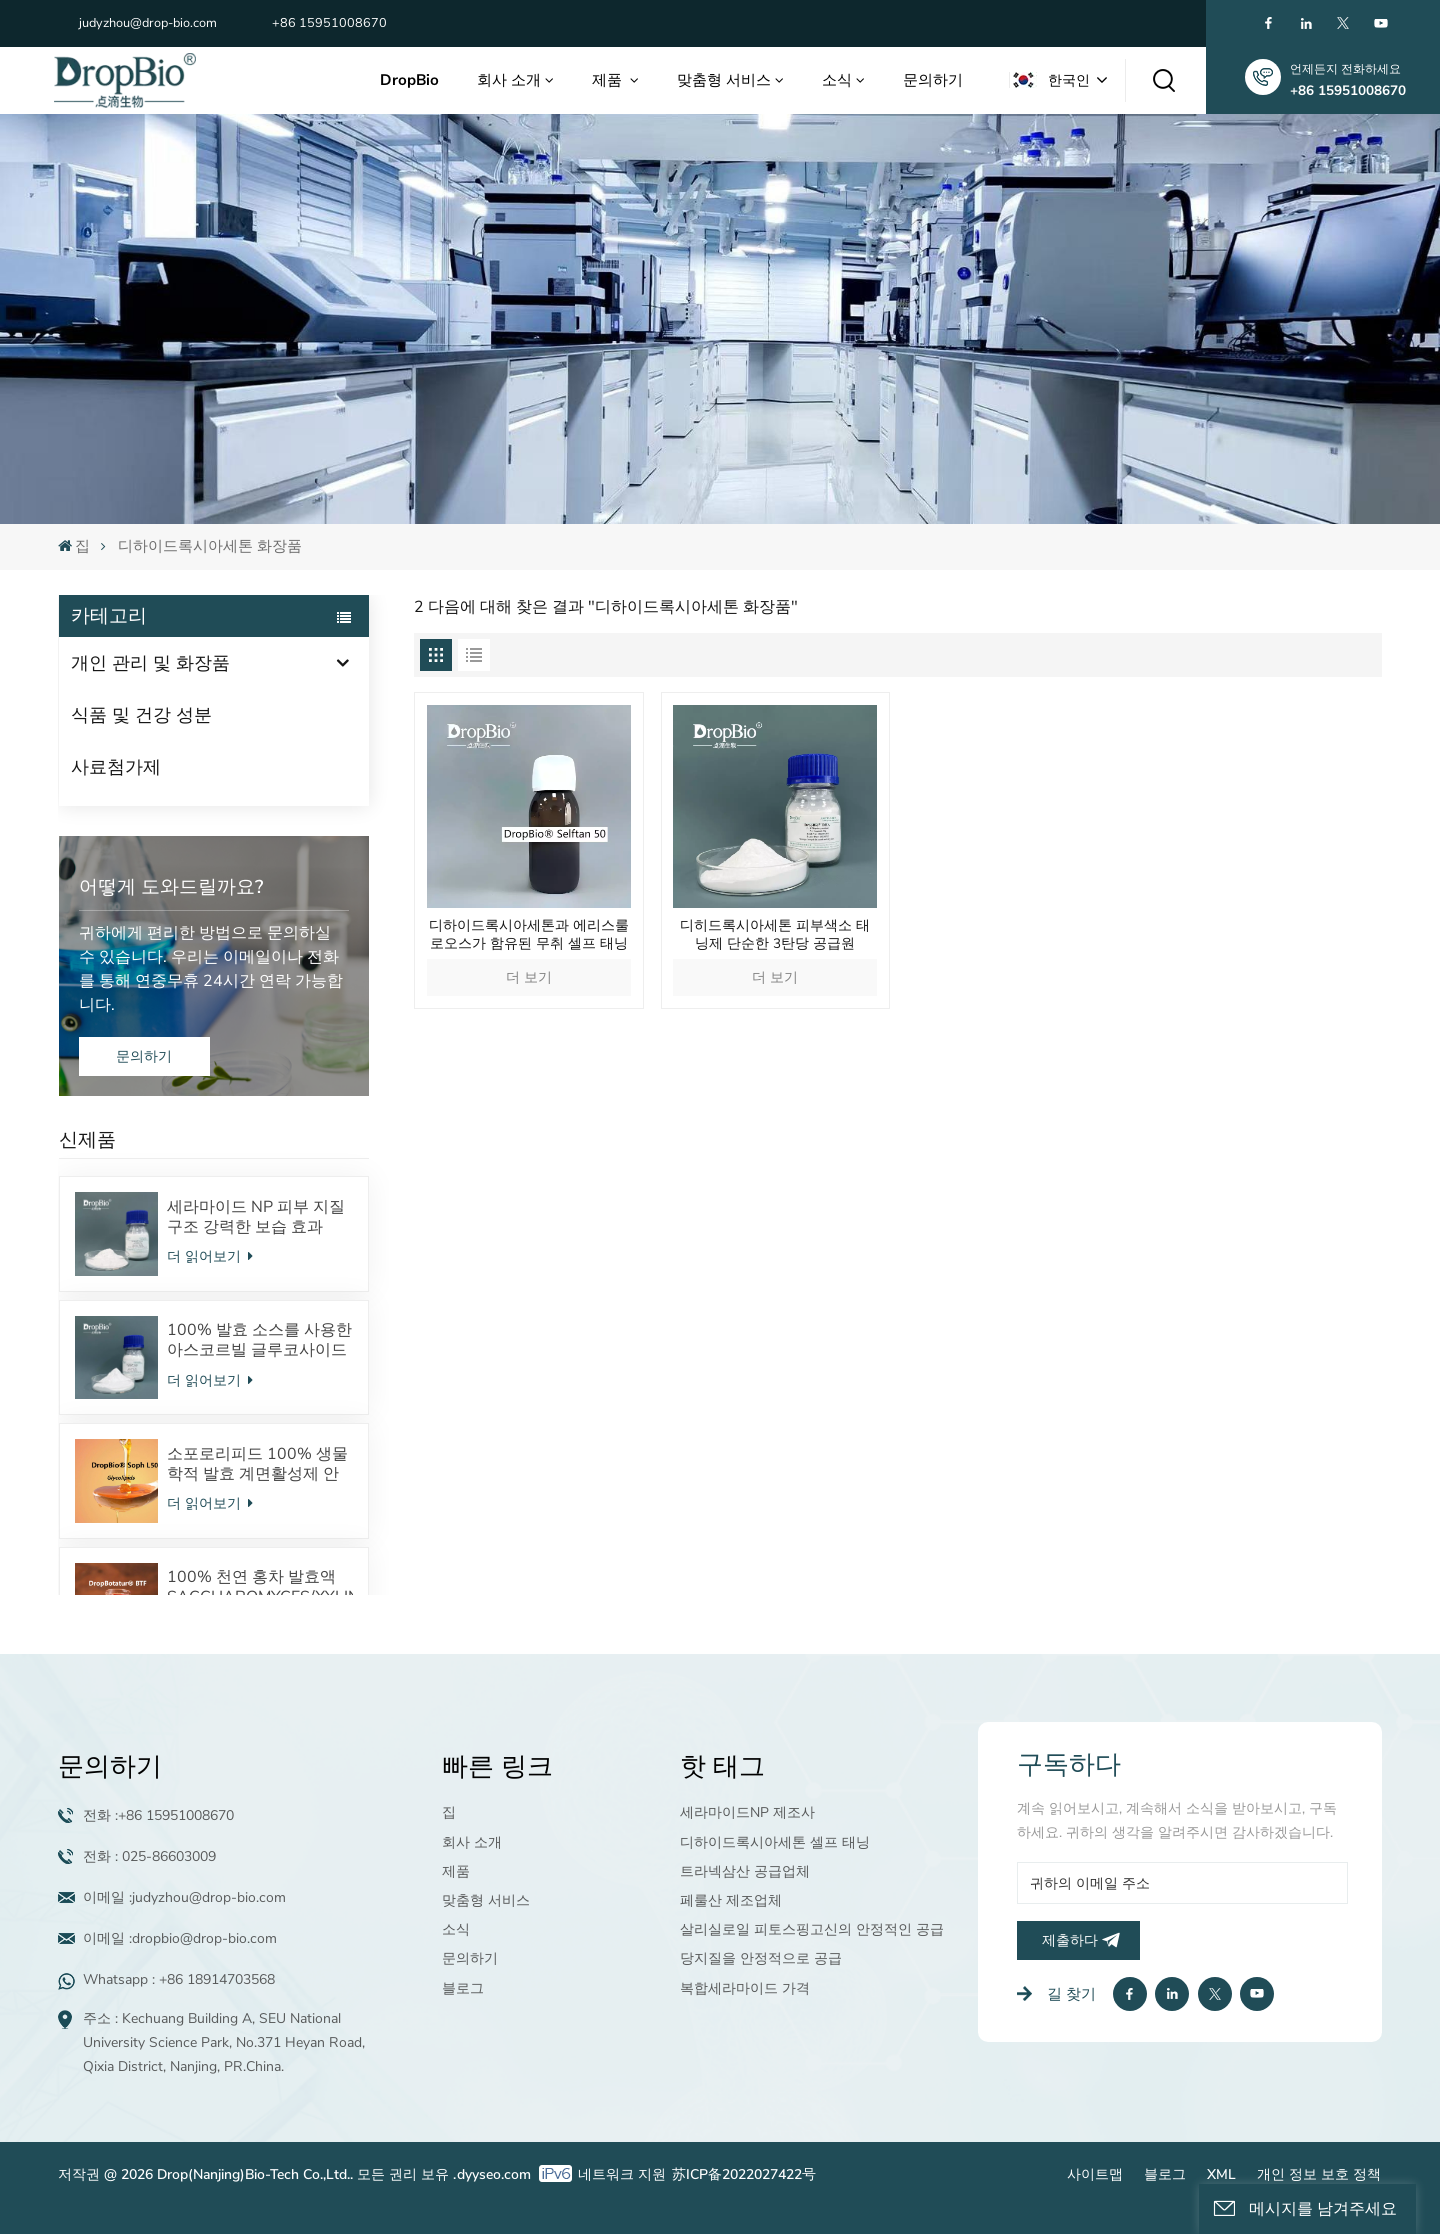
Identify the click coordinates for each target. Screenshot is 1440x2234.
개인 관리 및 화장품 (150, 663)
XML (1221, 2174)
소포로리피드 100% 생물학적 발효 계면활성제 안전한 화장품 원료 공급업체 (257, 1464)
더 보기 (529, 977)
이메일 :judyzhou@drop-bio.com (184, 1897)
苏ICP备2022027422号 (744, 2174)
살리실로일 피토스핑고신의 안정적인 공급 (812, 1929)
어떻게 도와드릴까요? (171, 887)
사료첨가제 (116, 767)
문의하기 (933, 80)
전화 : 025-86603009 (149, 1856)
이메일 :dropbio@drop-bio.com (180, 1938)
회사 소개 (509, 80)
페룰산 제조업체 (731, 1900)
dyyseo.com (494, 2174)
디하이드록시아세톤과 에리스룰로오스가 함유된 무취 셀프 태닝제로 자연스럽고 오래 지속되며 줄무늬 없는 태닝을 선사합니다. (529, 935)
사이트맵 (1095, 2174)
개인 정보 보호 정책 (1319, 2174)
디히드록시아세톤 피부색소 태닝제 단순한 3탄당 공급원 (775, 935)
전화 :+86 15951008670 (158, 1815)
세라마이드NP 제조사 (747, 1812)
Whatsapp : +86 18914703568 (179, 1979)
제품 (609, 80)
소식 (837, 80)
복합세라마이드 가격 (745, 1988)
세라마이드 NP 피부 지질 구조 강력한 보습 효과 (256, 1217)
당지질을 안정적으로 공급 (761, 1958)
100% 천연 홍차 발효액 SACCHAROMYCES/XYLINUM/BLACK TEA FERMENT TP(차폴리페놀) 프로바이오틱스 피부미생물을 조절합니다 (260, 1587)
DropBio (409, 80)
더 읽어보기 (210, 1256)
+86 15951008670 (329, 23)
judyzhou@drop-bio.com (148, 23)
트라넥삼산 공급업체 (745, 1871)
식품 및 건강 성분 (141, 715)
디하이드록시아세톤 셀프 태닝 (775, 1842)
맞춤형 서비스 (724, 80)
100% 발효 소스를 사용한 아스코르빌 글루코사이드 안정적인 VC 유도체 (259, 1340)
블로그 (463, 1988)
